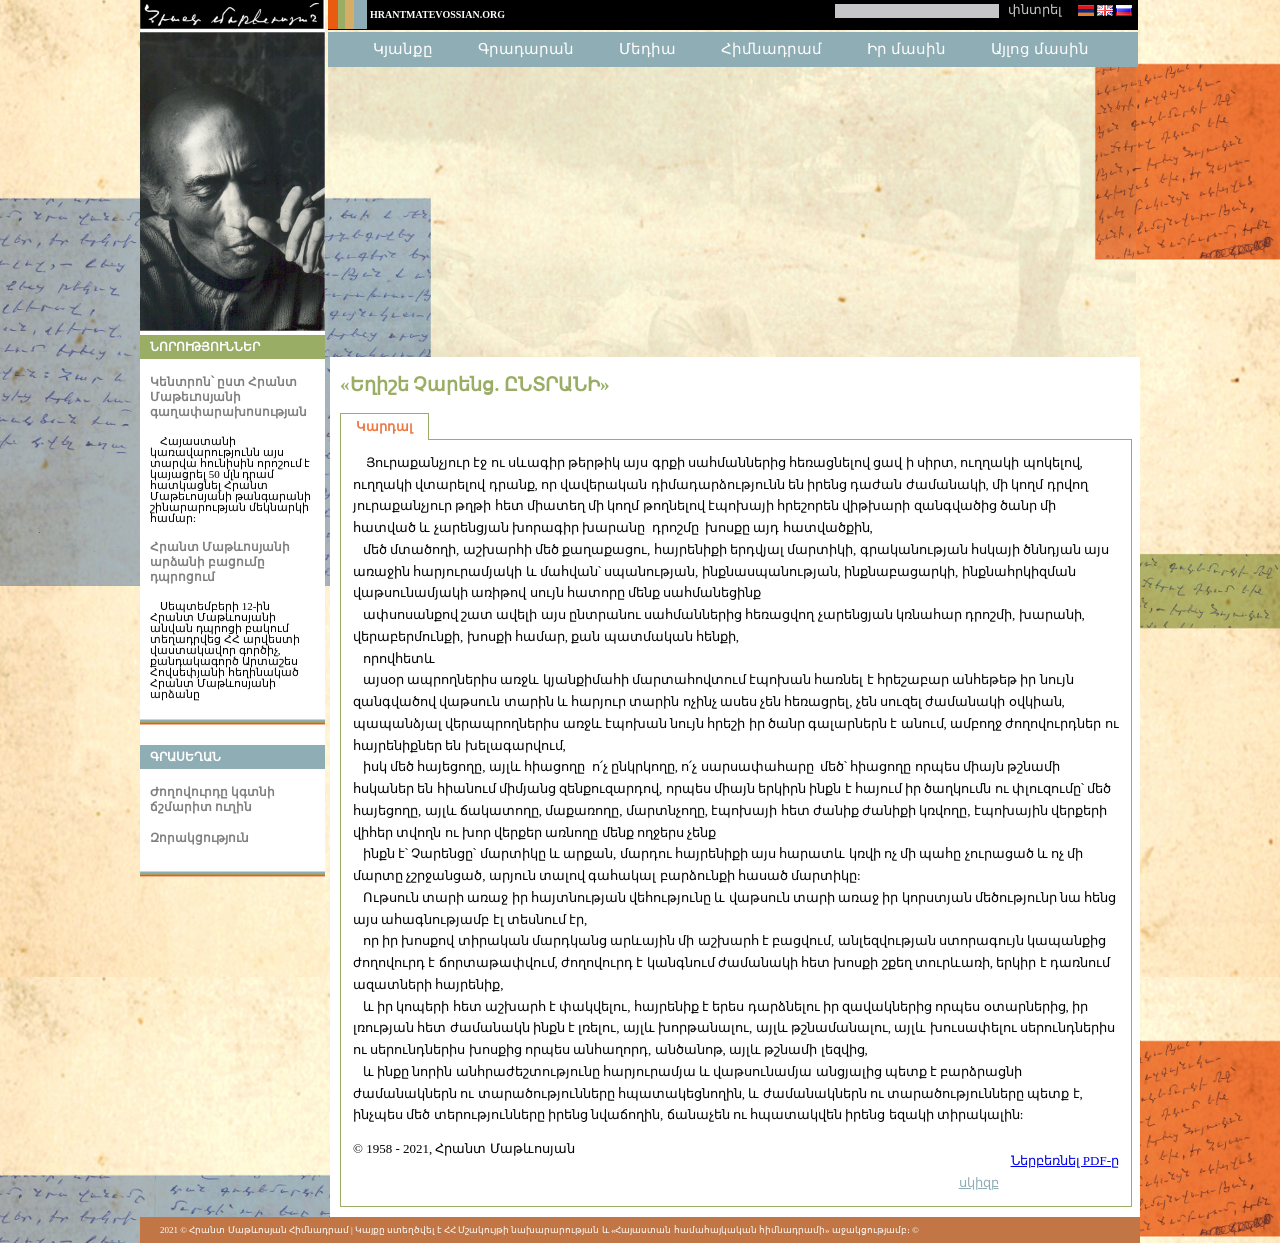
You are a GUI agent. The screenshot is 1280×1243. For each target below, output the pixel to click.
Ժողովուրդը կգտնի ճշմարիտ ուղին (212, 799)
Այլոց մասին (1040, 49)
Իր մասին (906, 49)
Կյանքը (403, 49)
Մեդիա (647, 49)
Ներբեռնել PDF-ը (1065, 1160)
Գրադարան (526, 49)
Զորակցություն (199, 838)
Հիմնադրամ (771, 49)
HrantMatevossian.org (437, 14)
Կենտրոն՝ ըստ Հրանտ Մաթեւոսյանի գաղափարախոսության (228, 397)
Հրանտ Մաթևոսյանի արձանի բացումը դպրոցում (220, 562)
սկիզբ (979, 1182)
